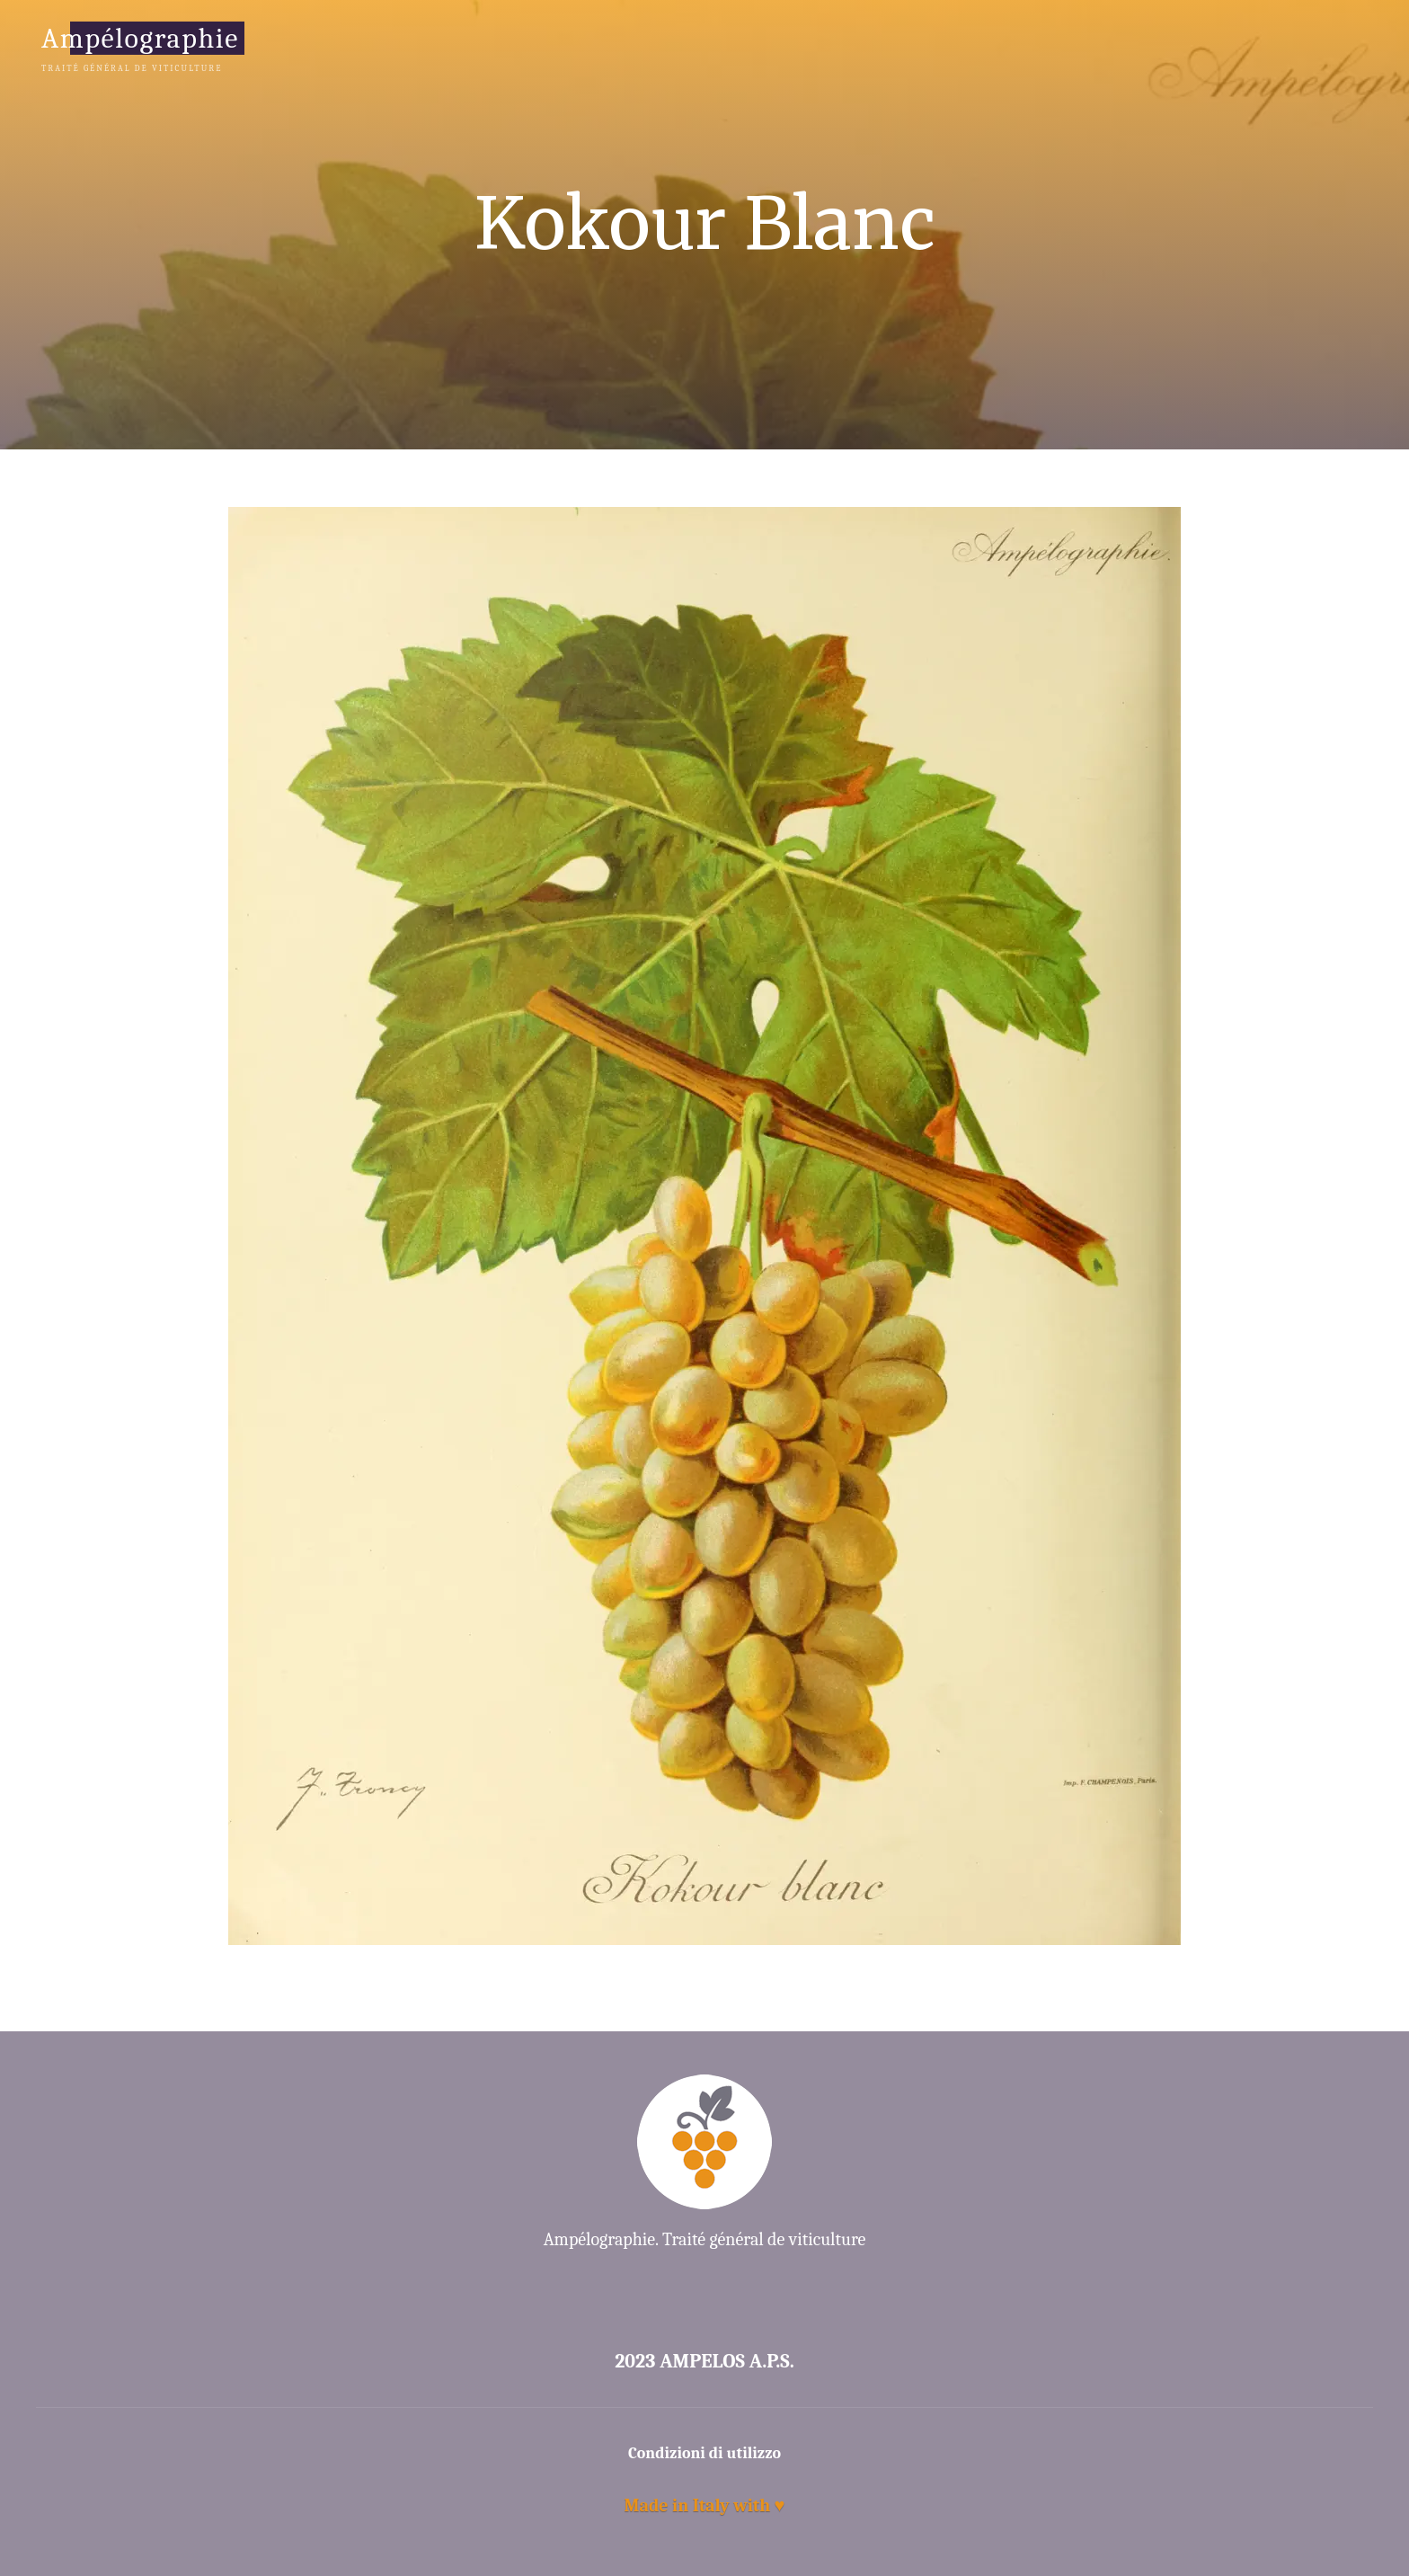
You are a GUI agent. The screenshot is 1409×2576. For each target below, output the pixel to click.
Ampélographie (140, 37)
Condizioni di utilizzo (704, 2453)
